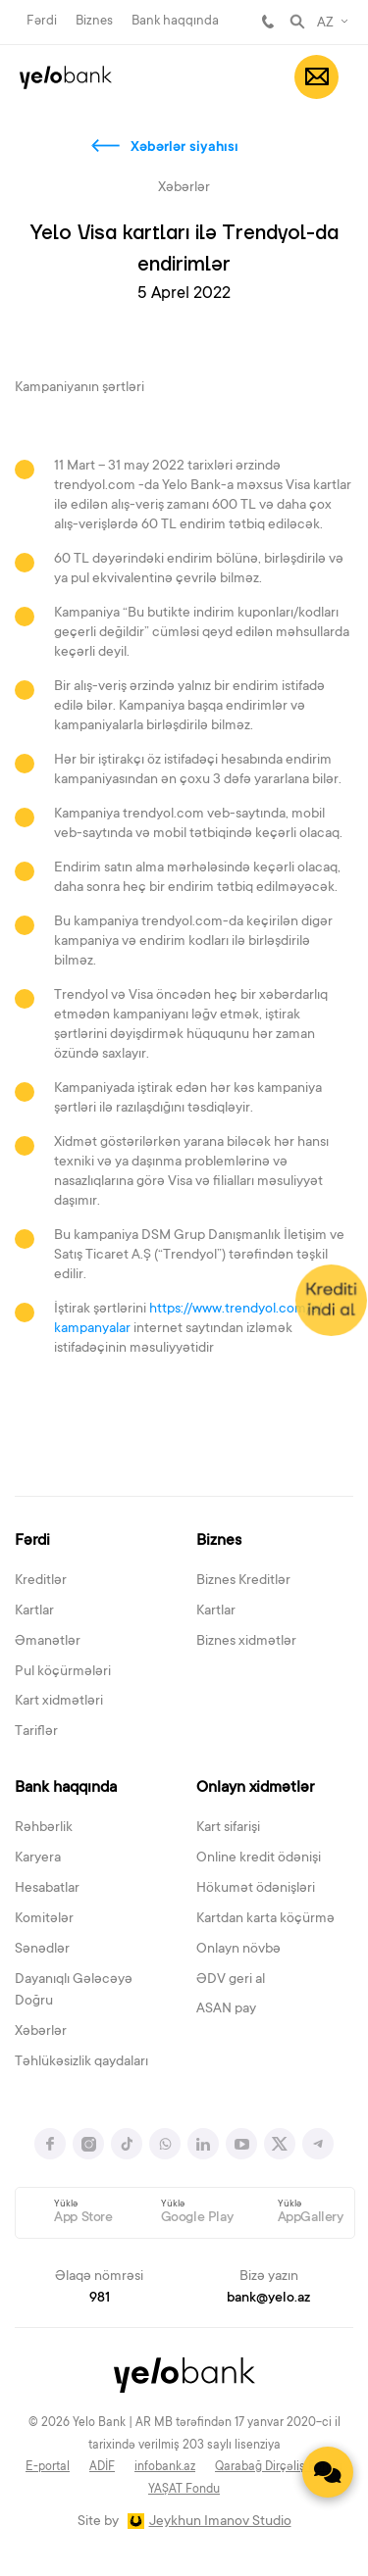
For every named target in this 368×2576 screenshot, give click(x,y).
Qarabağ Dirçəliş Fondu (278, 2467)
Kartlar (34, 1611)
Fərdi (41, 21)
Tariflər (36, 1732)
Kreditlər (41, 1581)
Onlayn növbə (238, 1949)
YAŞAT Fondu (184, 2490)
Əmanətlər (47, 1642)
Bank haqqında (175, 21)
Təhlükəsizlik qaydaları (81, 2062)
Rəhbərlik (44, 1828)
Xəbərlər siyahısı (184, 148)
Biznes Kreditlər (243, 1581)
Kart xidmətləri (59, 1701)
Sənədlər (42, 1949)
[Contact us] (327, 2472)
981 (268, 21)
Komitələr (44, 1919)
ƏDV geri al (230, 1980)
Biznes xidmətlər (246, 1642)
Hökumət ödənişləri (255, 1889)
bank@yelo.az (268, 2298)
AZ (325, 23)
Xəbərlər (41, 2032)
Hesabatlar (47, 1889)
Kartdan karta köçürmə (265, 1919)
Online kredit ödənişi (258, 1858)
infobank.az (164, 2467)
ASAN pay (226, 2009)
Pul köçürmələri (63, 1672)
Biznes (94, 21)
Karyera (38, 1858)
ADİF (102, 2467)
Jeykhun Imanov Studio (220, 2522)
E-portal (48, 2467)
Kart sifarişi (228, 1828)
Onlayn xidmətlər (255, 1788)
